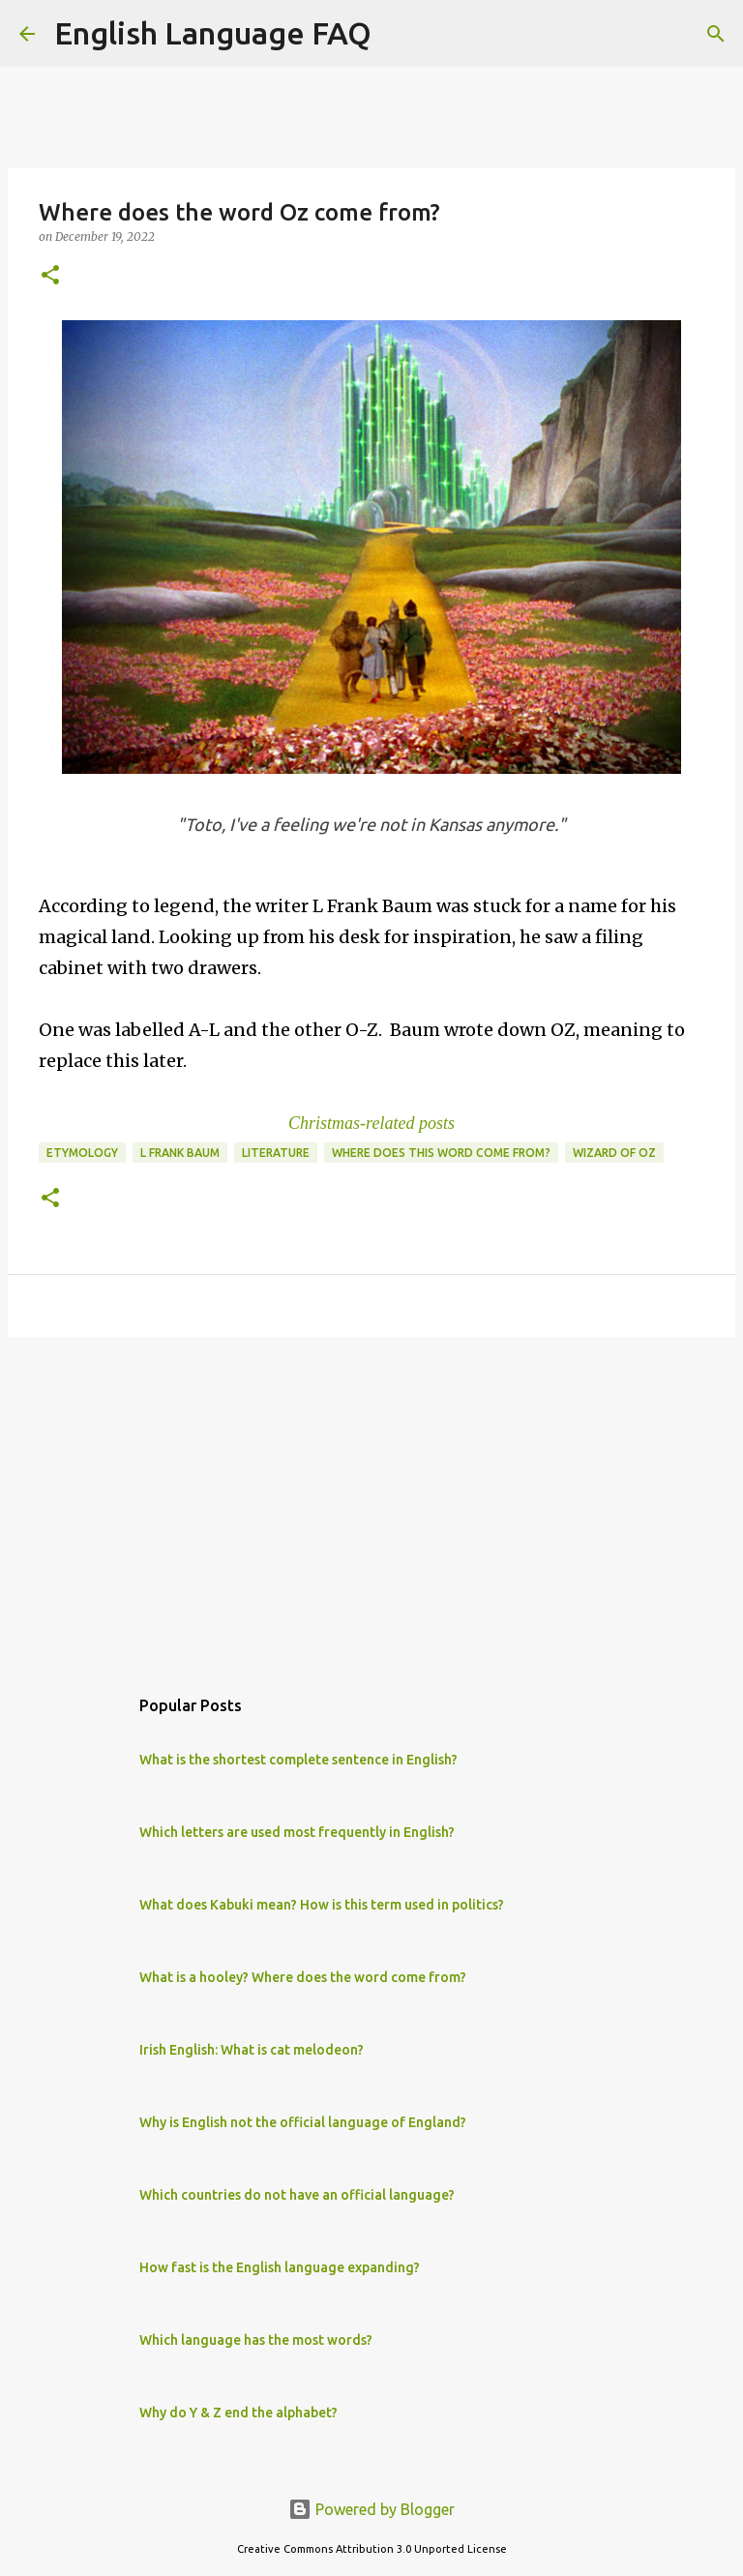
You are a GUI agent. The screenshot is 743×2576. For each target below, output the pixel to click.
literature (276, 1152)
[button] (50, 276)
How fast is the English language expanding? (279, 2267)
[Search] (398, 34)
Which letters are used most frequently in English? (297, 1832)
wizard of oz (614, 1152)
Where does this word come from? (441, 1152)
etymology (82, 1152)
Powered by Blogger (371, 2509)
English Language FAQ (213, 32)
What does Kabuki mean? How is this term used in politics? (321, 1904)
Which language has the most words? (255, 2340)
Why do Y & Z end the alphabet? (238, 2412)
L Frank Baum (180, 1152)
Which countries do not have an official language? (297, 2195)
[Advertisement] (371, 1501)
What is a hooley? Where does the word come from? (302, 1977)
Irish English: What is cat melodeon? (251, 2050)
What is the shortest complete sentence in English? (298, 1759)
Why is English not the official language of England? (302, 2122)
